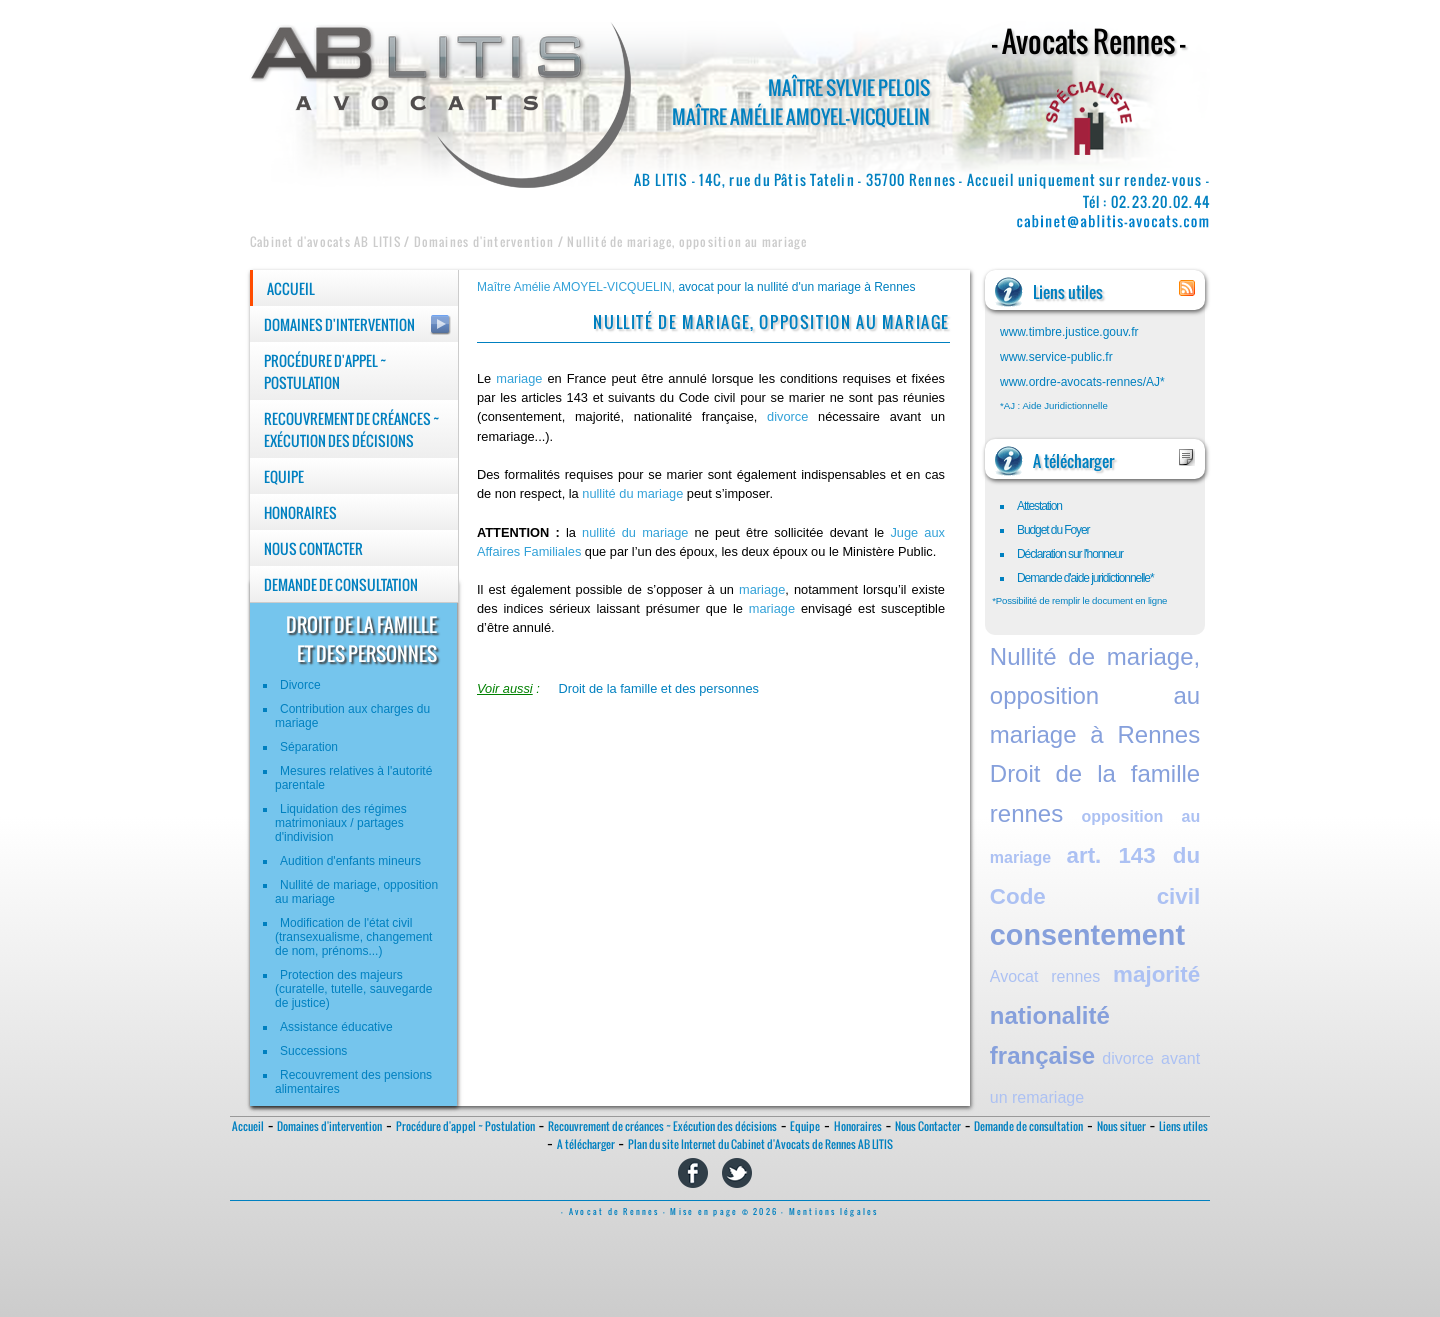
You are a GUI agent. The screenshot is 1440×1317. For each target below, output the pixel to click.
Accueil (291, 289)
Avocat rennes (1045, 976)
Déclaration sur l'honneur (1070, 554)
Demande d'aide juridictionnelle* (1085, 578)
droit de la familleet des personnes (361, 639)
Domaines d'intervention (339, 325)
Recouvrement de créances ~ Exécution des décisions (352, 430)
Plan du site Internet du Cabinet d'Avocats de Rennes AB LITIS (760, 1144)
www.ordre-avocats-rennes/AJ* (1082, 382)
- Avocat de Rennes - (615, 1212)
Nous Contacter (313, 549)
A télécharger (586, 1144)
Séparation (309, 747)
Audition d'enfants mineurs (350, 861)
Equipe (284, 477)
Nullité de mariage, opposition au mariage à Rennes (1095, 695)
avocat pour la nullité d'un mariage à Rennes (796, 287)
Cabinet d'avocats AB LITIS (325, 242)
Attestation (1039, 506)
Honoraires (300, 513)
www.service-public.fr (1056, 357)
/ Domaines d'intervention (478, 242)
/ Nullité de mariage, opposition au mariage (681, 242)
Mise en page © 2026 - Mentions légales (774, 1212)
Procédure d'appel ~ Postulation (325, 372)
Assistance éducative (336, 1027)
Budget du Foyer (1053, 530)
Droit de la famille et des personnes (658, 688)
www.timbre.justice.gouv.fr (1069, 332)
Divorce (300, 685)
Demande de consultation (341, 585)
